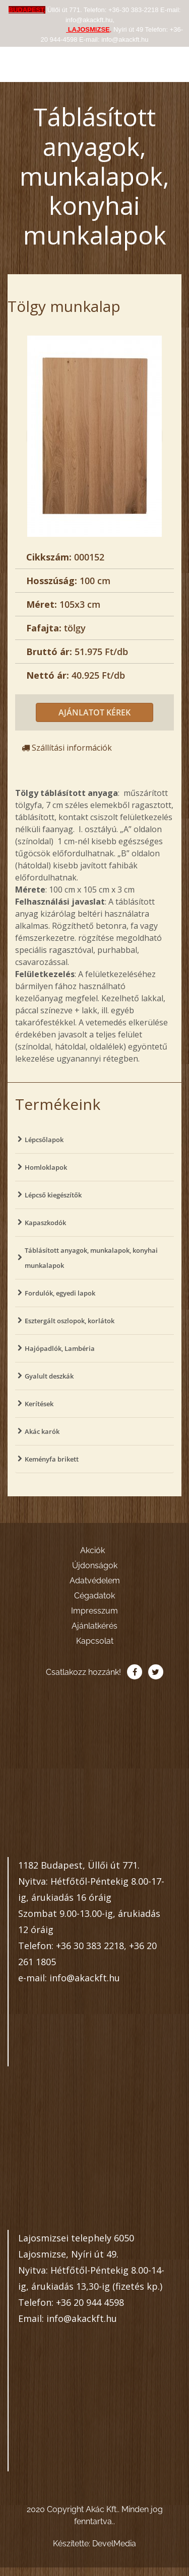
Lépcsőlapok (44, 1139)
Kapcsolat (94, 1641)
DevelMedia (114, 2543)
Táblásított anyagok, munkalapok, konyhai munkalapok (91, 1258)
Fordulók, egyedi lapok (60, 1293)
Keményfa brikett (52, 1459)
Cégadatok (94, 1595)
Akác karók (42, 1431)
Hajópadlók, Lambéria (60, 1348)
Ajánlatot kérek (94, 712)
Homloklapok (46, 1167)
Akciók (92, 1550)
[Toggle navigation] (170, 60)
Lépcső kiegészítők (53, 1194)
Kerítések (39, 1403)
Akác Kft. (49, 60)
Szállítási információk (67, 747)
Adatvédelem (95, 1580)
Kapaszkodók (45, 1222)
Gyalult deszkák (49, 1376)
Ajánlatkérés (94, 1626)
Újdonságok (94, 1565)
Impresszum (94, 1611)
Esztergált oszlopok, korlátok (69, 1320)
